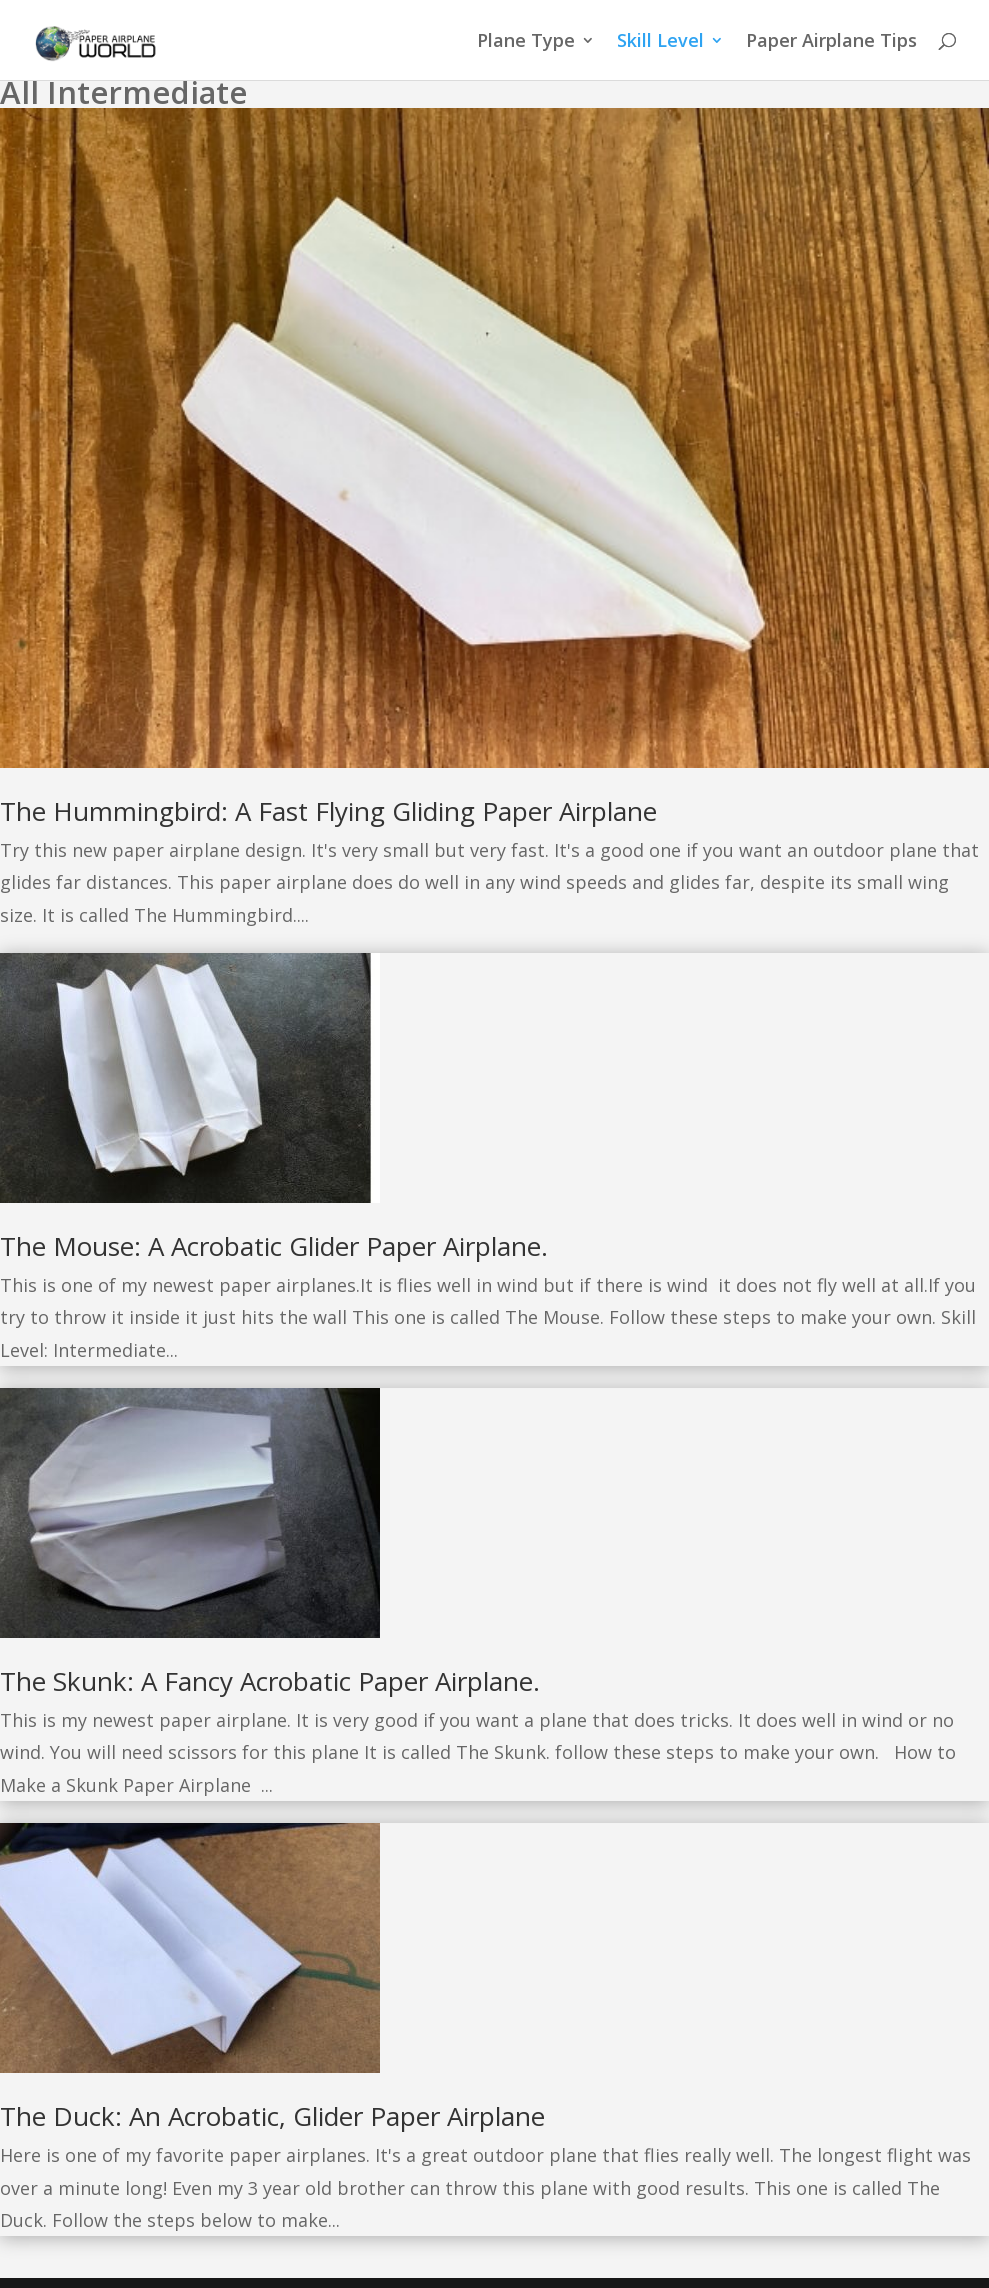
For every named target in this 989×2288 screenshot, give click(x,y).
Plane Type (526, 42)
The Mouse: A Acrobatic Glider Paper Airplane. (274, 1246)
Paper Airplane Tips (831, 42)
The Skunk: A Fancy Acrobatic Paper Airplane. (270, 1681)
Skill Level (660, 42)
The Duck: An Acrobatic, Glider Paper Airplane (272, 2116)
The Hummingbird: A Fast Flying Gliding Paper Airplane (328, 811)
